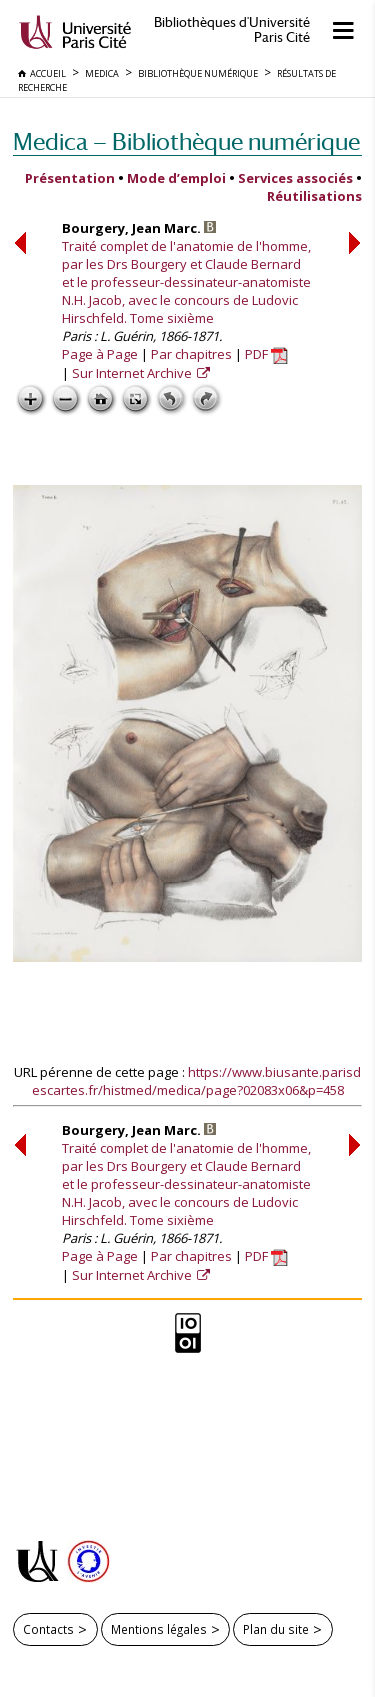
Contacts (48, 1629)
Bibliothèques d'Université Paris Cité (232, 30)
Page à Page (100, 354)
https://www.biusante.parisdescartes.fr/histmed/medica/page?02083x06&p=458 (197, 1081)
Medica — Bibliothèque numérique (186, 141)
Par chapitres (191, 354)
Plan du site (276, 1629)
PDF (266, 354)
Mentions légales (159, 1629)
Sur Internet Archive (133, 373)
